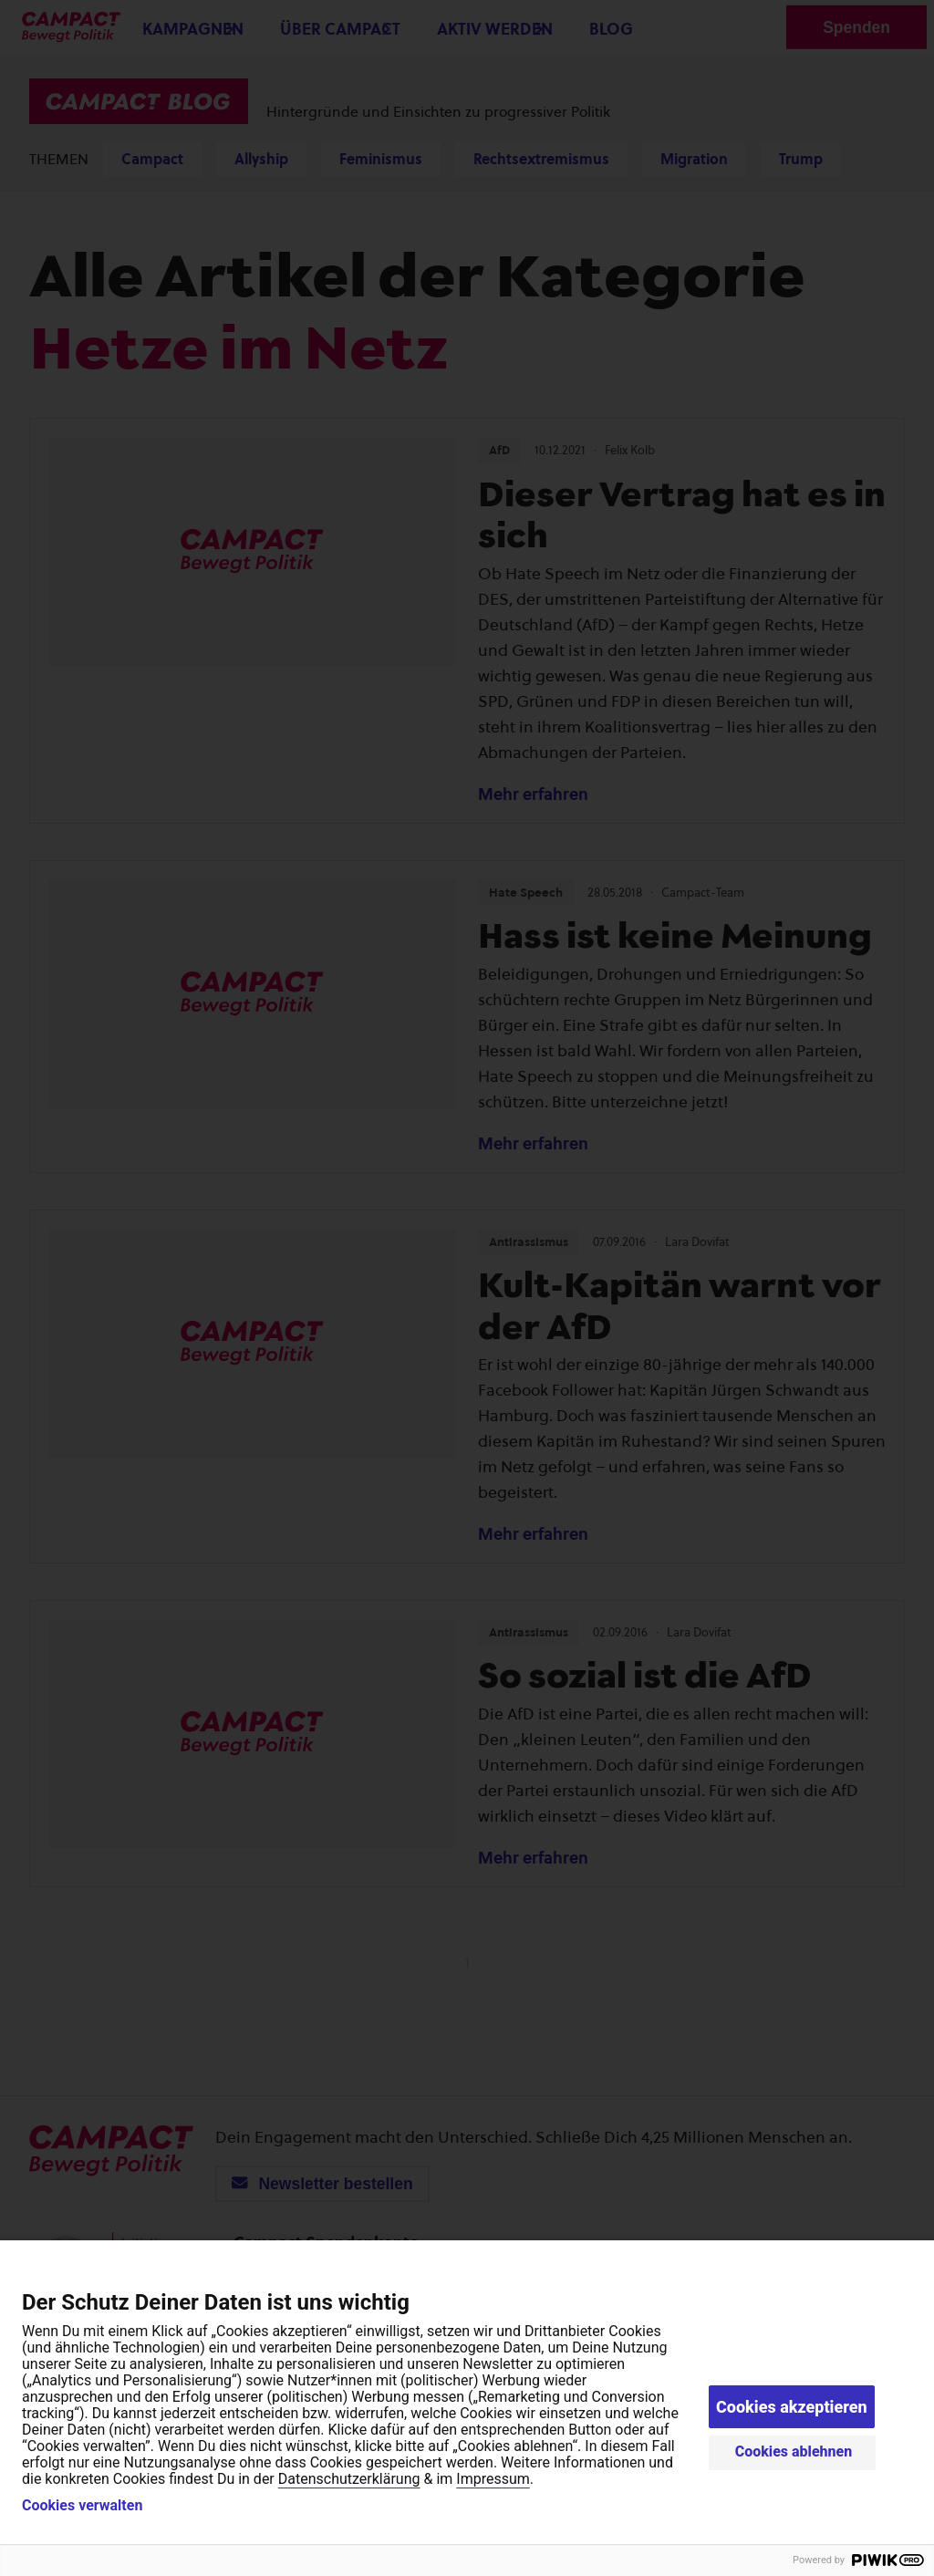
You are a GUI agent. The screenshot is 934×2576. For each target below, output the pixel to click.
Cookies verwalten (82, 2505)
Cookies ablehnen (794, 2451)
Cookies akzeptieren (791, 2406)
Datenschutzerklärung (349, 2479)
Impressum (493, 2479)
